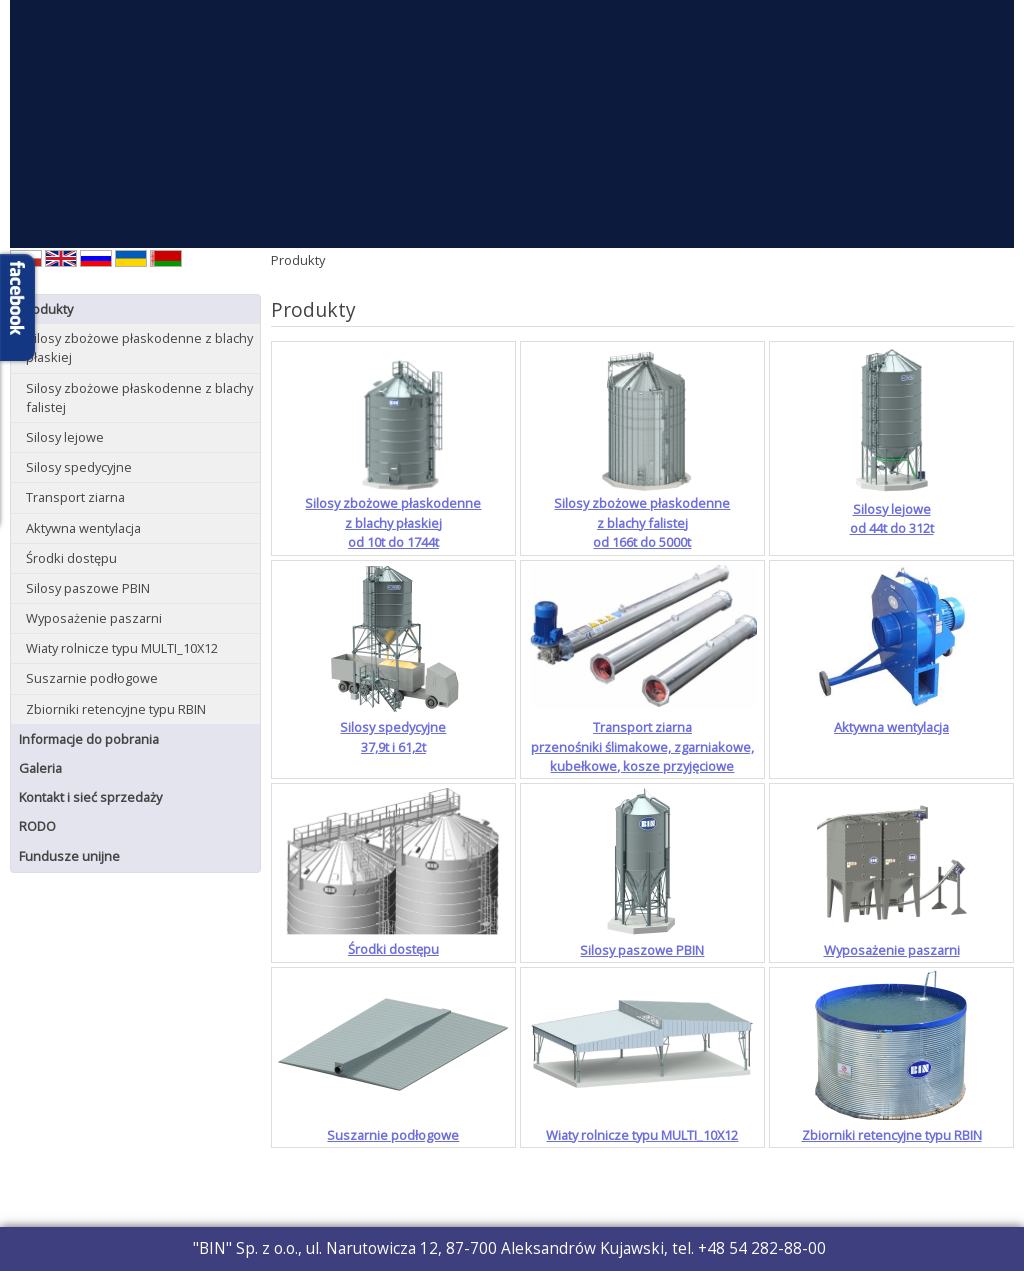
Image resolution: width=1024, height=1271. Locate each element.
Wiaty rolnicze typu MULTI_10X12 (122, 648)
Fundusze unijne (69, 856)
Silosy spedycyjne (79, 467)
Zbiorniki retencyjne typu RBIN (116, 709)
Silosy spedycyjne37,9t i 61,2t (393, 736)
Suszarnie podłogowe (92, 678)
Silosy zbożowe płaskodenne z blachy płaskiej (139, 347)
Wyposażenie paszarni (94, 618)
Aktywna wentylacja (83, 528)
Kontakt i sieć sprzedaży (90, 797)
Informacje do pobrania (89, 739)
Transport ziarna (75, 497)
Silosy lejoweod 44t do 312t (892, 518)
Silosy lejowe (65, 437)
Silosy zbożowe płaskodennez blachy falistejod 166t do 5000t (642, 522)
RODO (37, 826)
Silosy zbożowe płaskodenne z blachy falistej (139, 397)
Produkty (46, 309)
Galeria (40, 768)
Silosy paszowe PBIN (88, 588)
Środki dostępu (71, 558)
